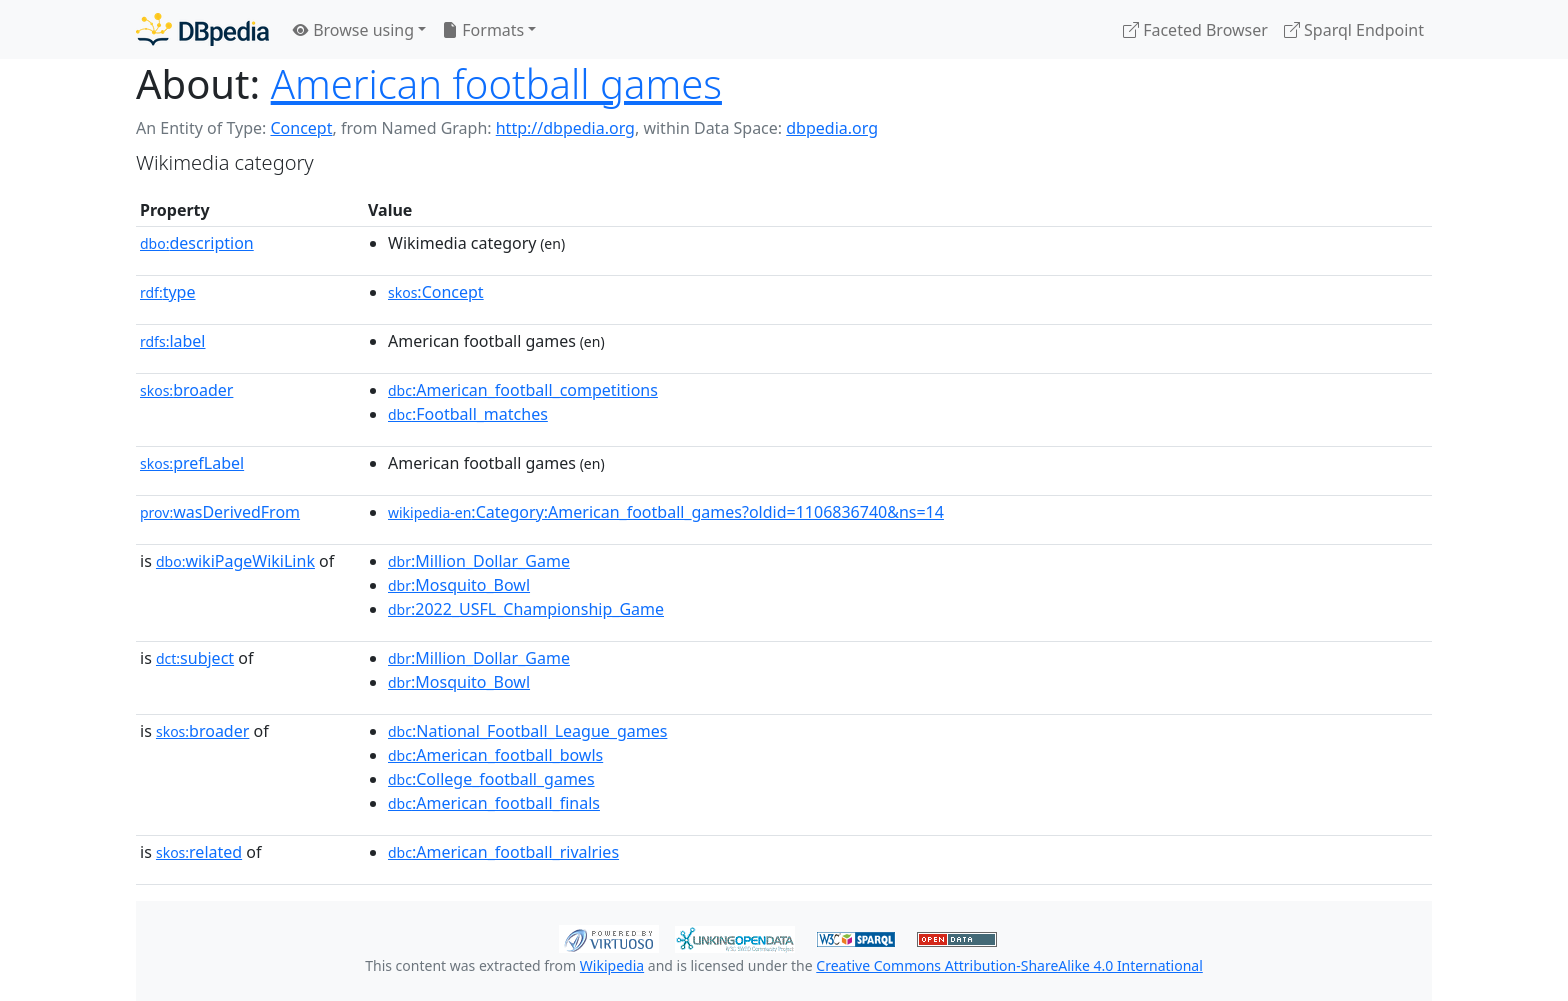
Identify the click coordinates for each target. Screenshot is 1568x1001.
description (197, 243)
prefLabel (192, 463)
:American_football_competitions (523, 390)
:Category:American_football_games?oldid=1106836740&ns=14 (666, 512)
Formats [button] (483, 30)
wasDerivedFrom (220, 512)
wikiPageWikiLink (235, 561)
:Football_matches (468, 414)
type (168, 292)
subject (195, 658)
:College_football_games (491, 779)
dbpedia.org (832, 128)
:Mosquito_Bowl (459, 585)
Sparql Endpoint (1354, 30)
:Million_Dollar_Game (479, 561)
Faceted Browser (1195, 30)
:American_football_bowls (495, 755)
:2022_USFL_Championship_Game (526, 609)
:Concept (436, 292)
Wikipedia (612, 965)
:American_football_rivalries (503, 852)
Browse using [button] (353, 30)
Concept (301, 128)
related (199, 852)
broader (186, 390)
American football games (496, 83)
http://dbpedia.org (565, 128)
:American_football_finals (494, 803)
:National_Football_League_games (527, 731)
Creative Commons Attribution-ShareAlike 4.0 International (1009, 965)
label (173, 341)
